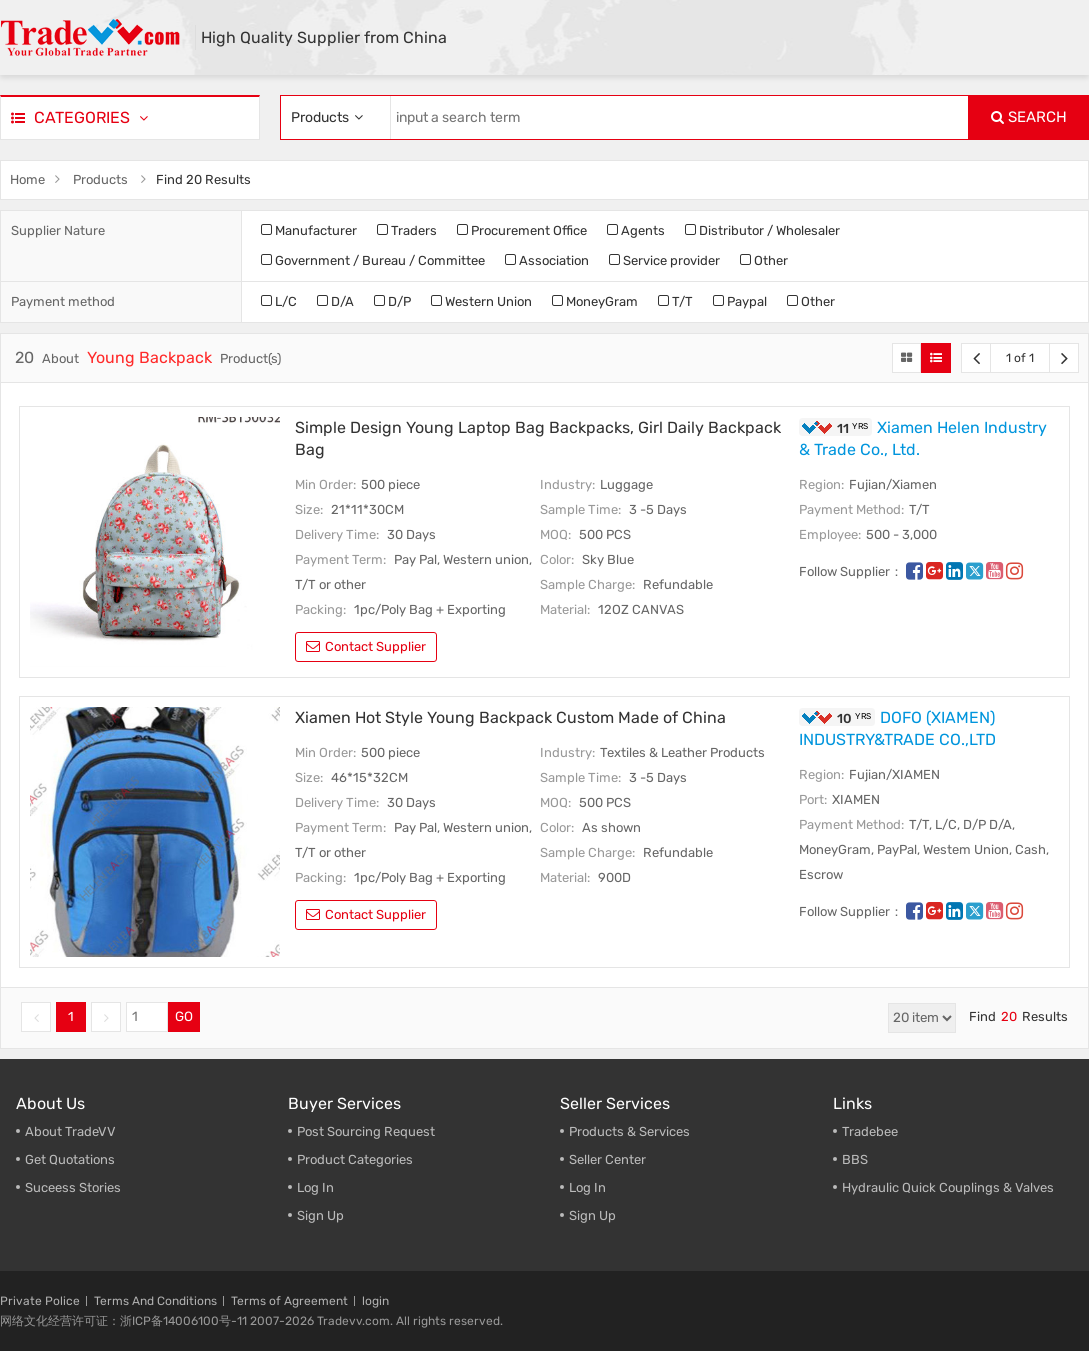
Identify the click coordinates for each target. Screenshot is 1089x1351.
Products (100, 179)
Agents (636, 230)
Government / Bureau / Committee (373, 260)
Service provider (664, 260)
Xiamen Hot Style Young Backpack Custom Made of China (510, 717)
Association (547, 260)
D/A (335, 301)
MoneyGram (595, 301)
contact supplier (366, 646)
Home (27, 179)
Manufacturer (309, 230)
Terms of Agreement (289, 1301)
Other (764, 260)
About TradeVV (70, 1131)
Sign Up (320, 1215)
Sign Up (592, 1215)
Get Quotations (70, 1159)
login (375, 1301)
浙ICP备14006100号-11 (183, 1321)
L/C (279, 301)
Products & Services (629, 1131)
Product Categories (355, 1159)
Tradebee (870, 1131)
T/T (675, 301)
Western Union (481, 301)
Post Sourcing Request (366, 1131)
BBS (855, 1159)
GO (184, 1016)
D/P (392, 301)
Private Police (40, 1301)
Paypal (740, 301)
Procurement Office (522, 230)
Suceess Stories (73, 1187)
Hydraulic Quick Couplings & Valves (948, 1187)
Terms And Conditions (155, 1301)
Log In (315, 1187)
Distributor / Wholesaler (762, 230)
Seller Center (607, 1159)
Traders (407, 230)
